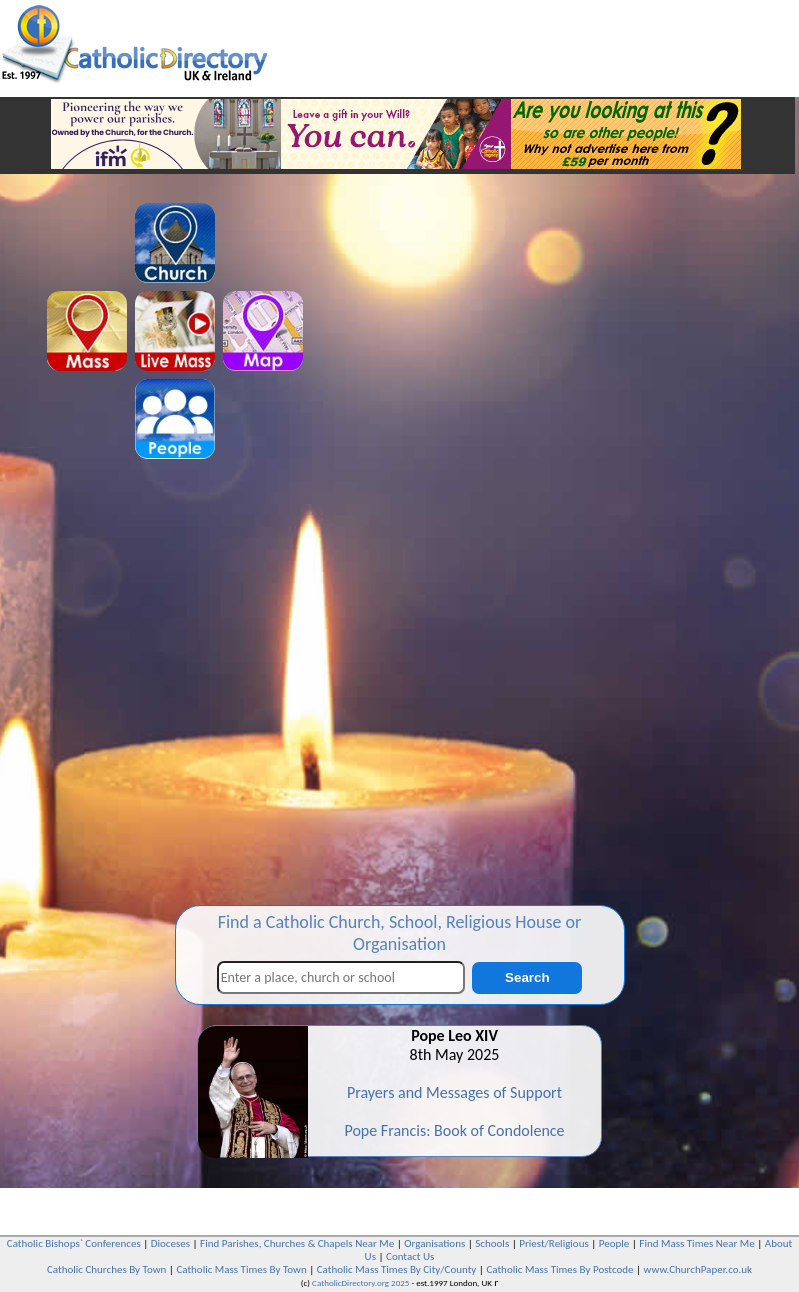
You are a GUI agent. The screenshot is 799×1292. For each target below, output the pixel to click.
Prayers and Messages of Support (454, 1092)
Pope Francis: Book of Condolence (454, 1130)
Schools (492, 1243)
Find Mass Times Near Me (696, 1243)
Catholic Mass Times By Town (241, 1269)
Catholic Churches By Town (106, 1269)
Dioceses (170, 1243)
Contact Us (410, 1256)
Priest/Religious (554, 1243)
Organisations (434, 1243)
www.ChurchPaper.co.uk (698, 1269)
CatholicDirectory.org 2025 (360, 1282)
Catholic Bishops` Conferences (74, 1243)
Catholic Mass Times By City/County (397, 1269)
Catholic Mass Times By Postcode (559, 1269)
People (614, 1243)
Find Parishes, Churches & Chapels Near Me (297, 1243)
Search (527, 977)
